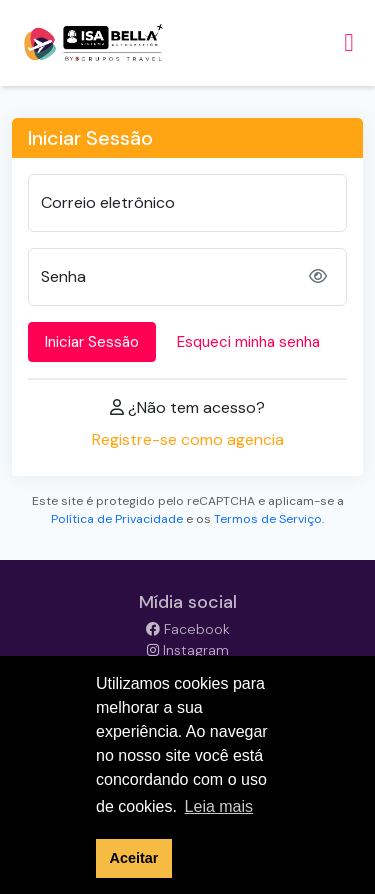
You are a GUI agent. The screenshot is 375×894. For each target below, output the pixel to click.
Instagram (188, 650)
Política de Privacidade (117, 519)
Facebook (188, 629)
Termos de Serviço (268, 519)
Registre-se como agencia (188, 439)
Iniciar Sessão (92, 342)
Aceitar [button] (134, 858)
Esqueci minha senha (248, 342)
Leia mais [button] (219, 806)
